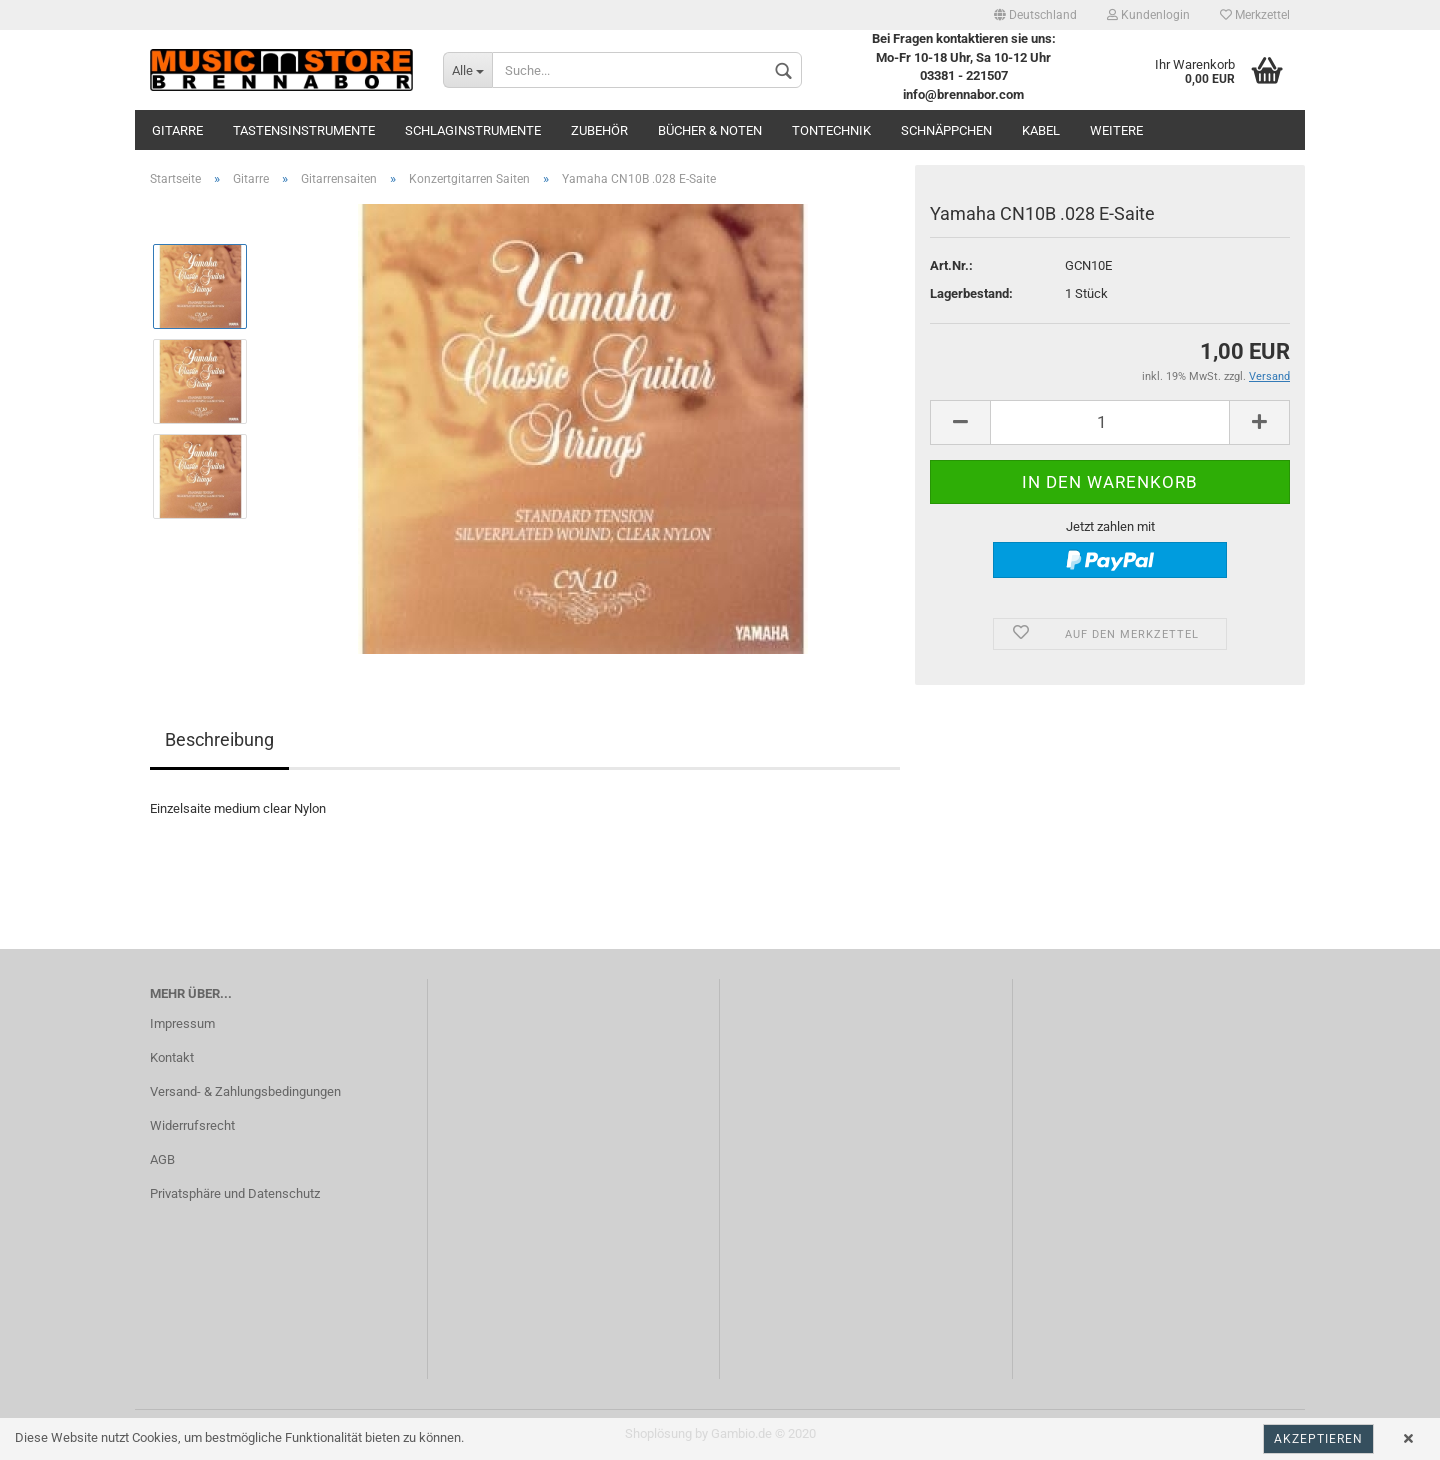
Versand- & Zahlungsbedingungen (245, 1091)
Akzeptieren (1318, 1439)
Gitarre (177, 130)
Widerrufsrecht (192, 1125)
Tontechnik (831, 130)
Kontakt (172, 1057)
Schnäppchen (946, 130)
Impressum (182, 1023)
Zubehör (599, 130)
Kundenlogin (1148, 15)
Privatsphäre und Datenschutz (235, 1193)
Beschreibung (219, 739)
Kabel (1041, 130)
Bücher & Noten (710, 130)
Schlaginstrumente (473, 130)
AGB (162, 1159)
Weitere (1116, 130)
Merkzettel (1255, 15)
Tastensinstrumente (304, 130)
